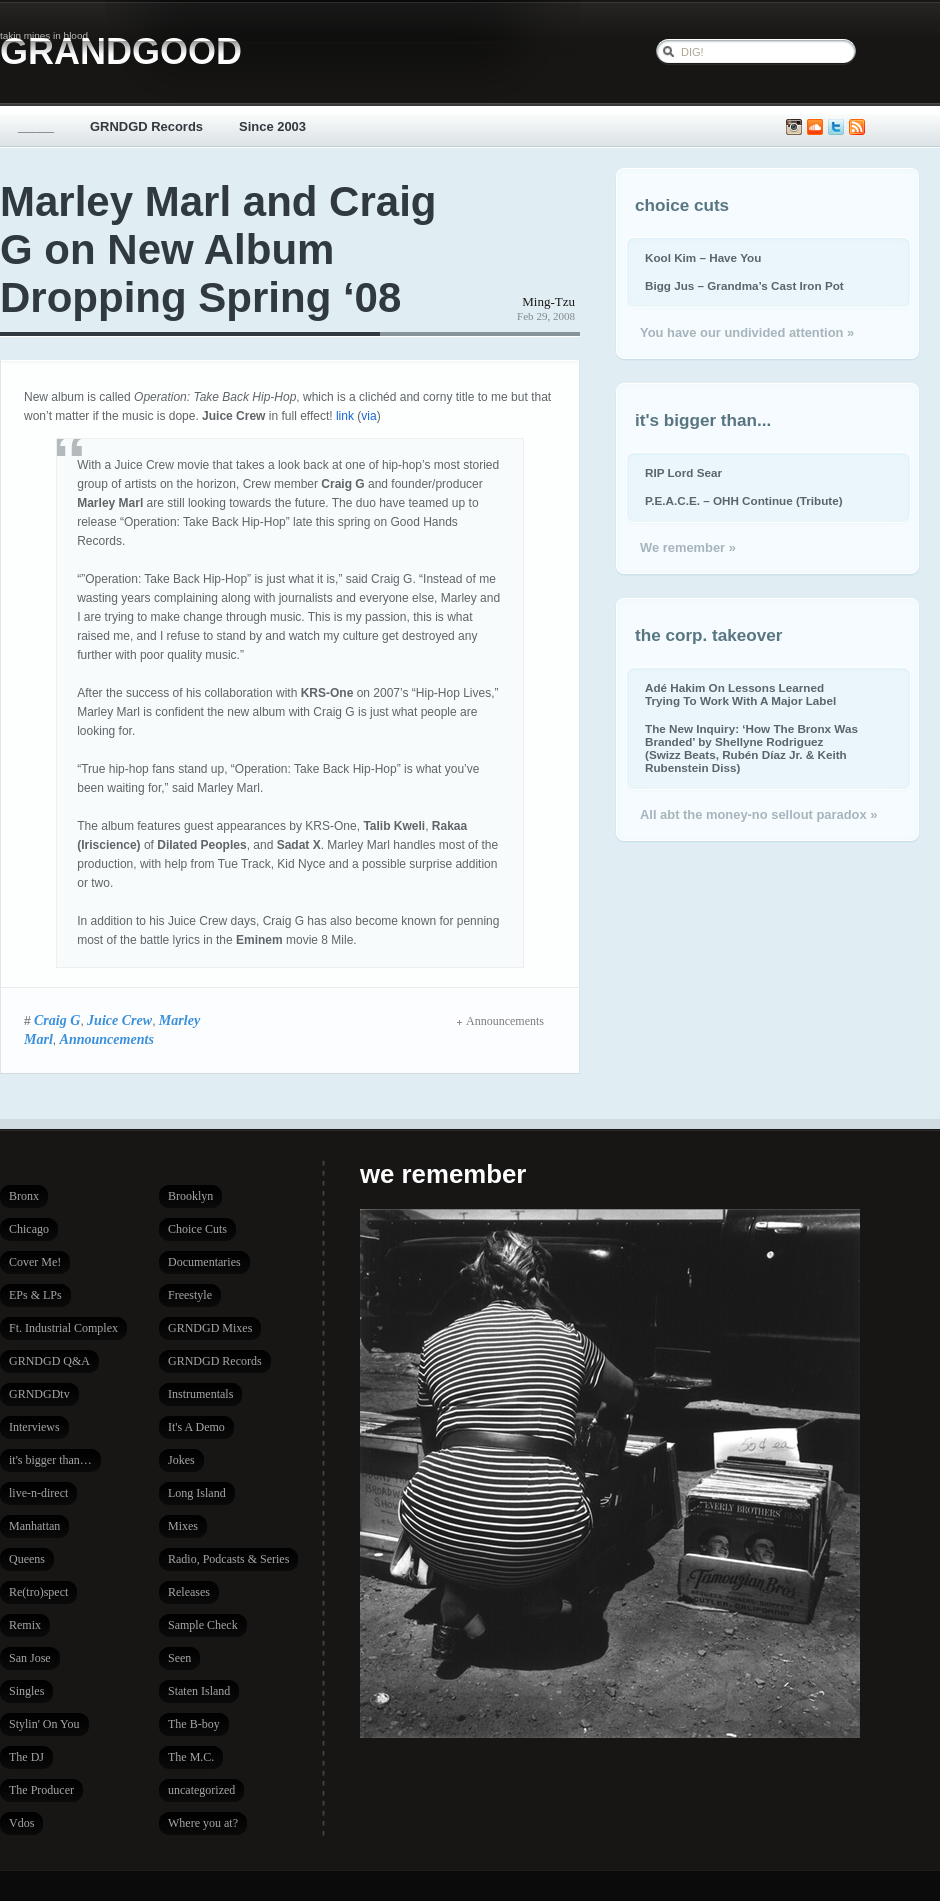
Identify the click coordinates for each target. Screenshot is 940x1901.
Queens (27, 1559)
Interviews (34, 1427)
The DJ (26, 1757)
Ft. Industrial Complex (63, 1328)
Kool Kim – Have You (703, 257)
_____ (36, 126)
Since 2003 (272, 126)
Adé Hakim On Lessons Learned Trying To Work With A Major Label (740, 694)
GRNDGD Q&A (49, 1361)
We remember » (688, 547)
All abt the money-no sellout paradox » (758, 814)
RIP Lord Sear (683, 472)
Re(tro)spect (38, 1592)
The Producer (41, 1790)
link (345, 416)
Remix (25, 1625)
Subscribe (857, 127)
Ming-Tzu (548, 301)
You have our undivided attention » (747, 332)
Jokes (181, 1460)
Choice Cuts (197, 1229)
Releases (189, 1592)
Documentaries (204, 1262)
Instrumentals (200, 1394)
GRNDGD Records (146, 126)
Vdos (21, 1823)
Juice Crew (119, 1020)
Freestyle (190, 1295)
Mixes (183, 1526)
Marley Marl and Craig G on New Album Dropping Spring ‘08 (218, 249)
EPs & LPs (35, 1295)
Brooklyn (190, 1196)
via (368, 416)
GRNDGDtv (39, 1394)
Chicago (29, 1229)
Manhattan (34, 1526)
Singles (26, 1691)
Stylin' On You (44, 1724)
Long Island (197, 1493)
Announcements (107, 1039)
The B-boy (194, 1724)
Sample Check (203, 1625)
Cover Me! (35, 1262)
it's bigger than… (50, 1460)
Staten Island (199, 1691)
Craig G (57, 1020)
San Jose (30, 1658)
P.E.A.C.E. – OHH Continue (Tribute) (744, 500)
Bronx (24, 1196)
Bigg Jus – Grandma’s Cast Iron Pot (744, 285)
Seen (179, 1658)
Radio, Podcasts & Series (228, 1559)
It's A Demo (196, 1427)
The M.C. (191, 1757)
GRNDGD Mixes (210, 1328)
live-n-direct (38, 1493)
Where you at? (203, 1823)
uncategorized (201, 1790)
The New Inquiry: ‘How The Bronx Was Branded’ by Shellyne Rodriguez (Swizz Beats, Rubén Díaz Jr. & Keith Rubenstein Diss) (751, 748)
